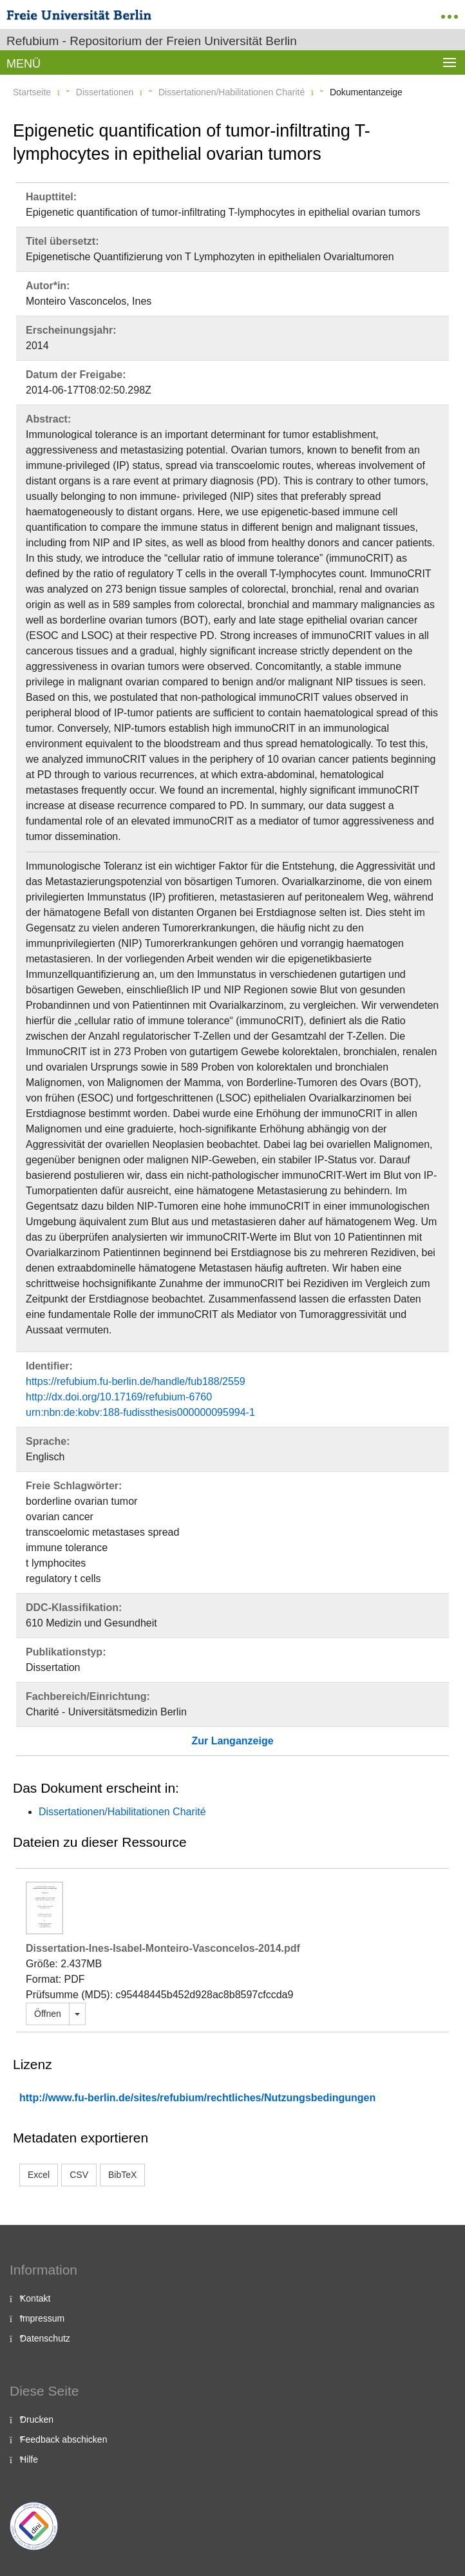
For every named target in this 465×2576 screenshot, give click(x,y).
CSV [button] (79, 2175)
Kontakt (35, 2298)
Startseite (32, 92)
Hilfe (29, 2459)
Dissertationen (105, 92)
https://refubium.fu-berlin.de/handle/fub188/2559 (135, 1381)
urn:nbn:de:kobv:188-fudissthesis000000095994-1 (140, 1412)
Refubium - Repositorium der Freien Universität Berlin (151, 41)
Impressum (42, 2318)
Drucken (36, 2419)
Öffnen (47, 2013)
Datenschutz (45, 2338)
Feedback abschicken (63, 2439)
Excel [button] (39, 2175)
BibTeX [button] (122, 2175)
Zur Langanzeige (232, 1740)
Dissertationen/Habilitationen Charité (231, 92)
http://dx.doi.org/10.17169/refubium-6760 (119, 1396)
